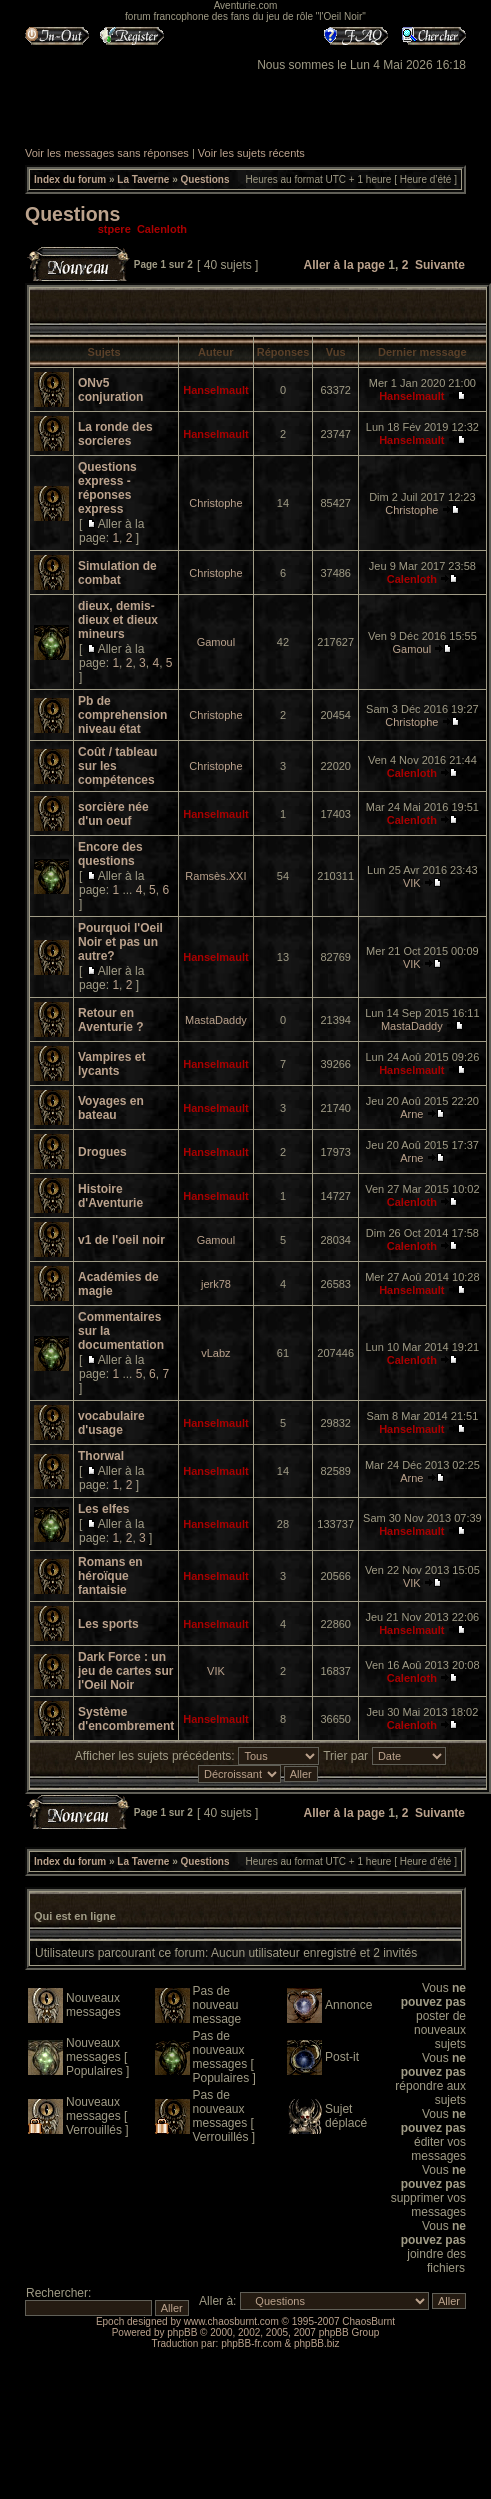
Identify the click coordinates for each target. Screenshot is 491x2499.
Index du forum (70, 179)
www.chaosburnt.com (231, 2321)
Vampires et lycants (111, 1064)
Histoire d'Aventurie (110, 1196)
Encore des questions (110, 854)
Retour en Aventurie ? (111, 1020)
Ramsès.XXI (215, 876)
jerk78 (216, 1284)
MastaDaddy (216, 1020)
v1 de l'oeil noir (121, 1240)
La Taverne (143, 179)
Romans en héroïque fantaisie (110, 1576)
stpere (114, 229)
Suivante (440, 265)
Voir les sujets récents (251, 153)
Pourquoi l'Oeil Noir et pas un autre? (120, 942)
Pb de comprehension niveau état (122, 715)
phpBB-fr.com (251, 2343)
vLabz (215, 1353)
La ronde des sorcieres (115, 434)
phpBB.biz (317, 2343)
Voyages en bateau (111, 1108)
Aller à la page (344, 265)
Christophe (215, 503)
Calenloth (162, 229)
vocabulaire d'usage (111, 1423)
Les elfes (103, 1509)
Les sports (108, 1624)
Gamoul (216, 642)
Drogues (102, 1152)
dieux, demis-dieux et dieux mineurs (118, 620)
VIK (412, 883)
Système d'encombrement (126, 1719)
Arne (411, 1114)
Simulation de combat (117, 573)
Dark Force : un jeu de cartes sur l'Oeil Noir (125, 1671)
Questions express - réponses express (107, 488)
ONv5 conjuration (110, 390)
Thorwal (101, 1456)
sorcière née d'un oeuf (113, 814)
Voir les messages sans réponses (107, 153)
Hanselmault (215, 390)
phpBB (182, 2332)
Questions (205, 179)
